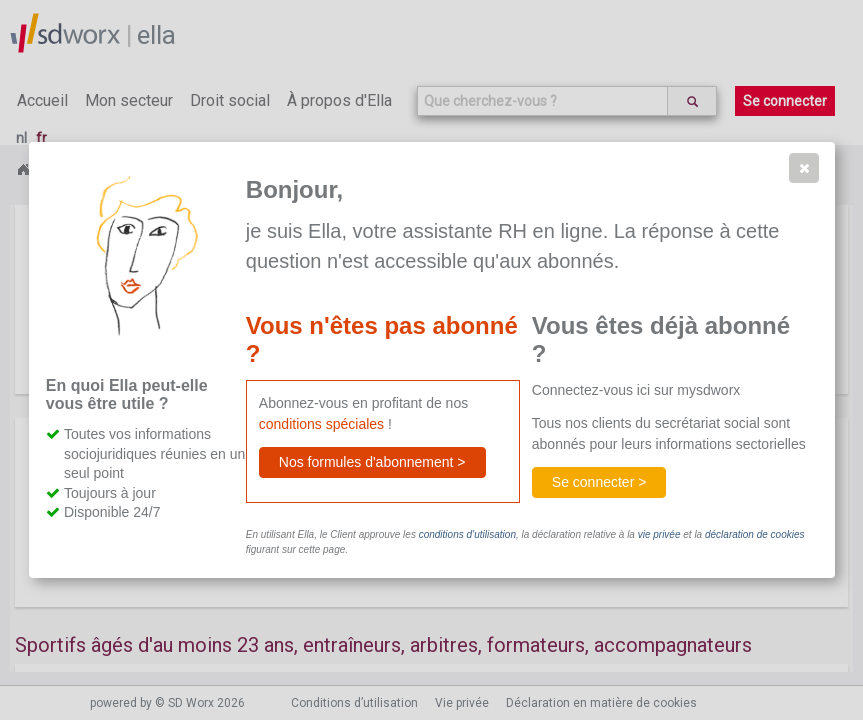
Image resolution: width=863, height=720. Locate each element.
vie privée (659, 534)
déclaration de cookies (755, 534)
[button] (804, 168)
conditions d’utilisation (467, 534)
